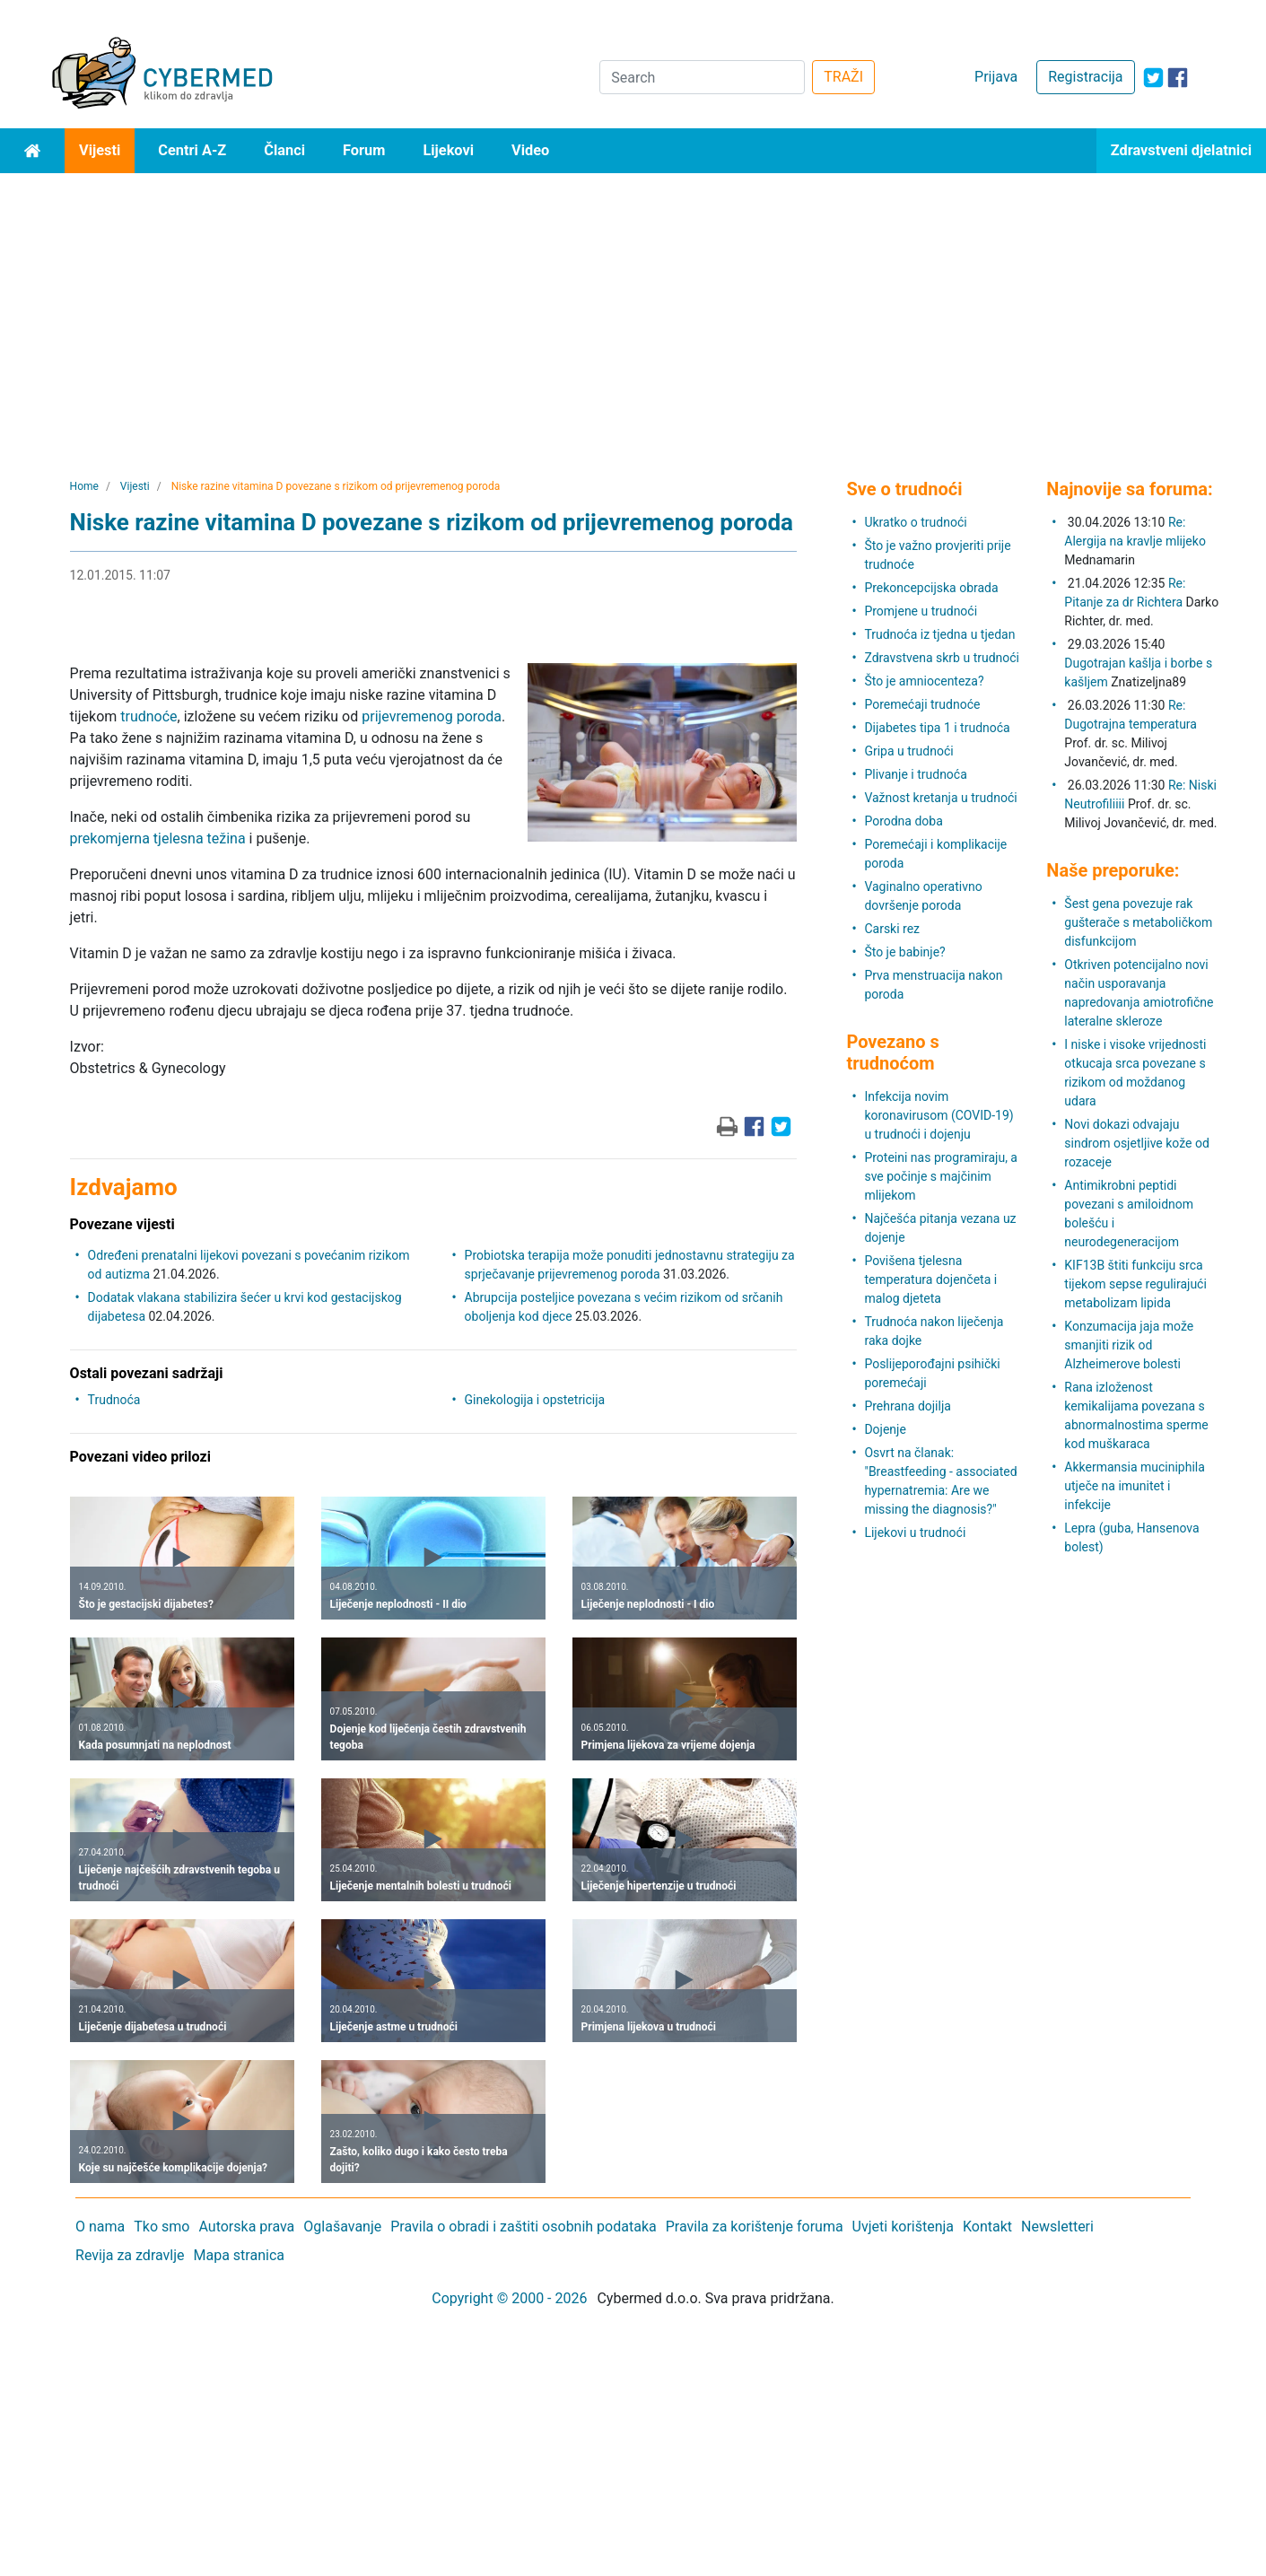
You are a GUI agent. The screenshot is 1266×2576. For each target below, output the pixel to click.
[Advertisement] (633, 307)
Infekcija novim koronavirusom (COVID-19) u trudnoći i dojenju (938, 1115)
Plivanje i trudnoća (915, 774)
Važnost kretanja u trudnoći (940, 797)
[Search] (702, 77)
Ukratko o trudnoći (915, 522)
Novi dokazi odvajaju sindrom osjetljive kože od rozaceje (1136, 1143)
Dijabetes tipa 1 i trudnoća (936, 727)
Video (530, 150)
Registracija (1085, 76)
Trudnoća (114, 1400)
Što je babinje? (904, 952)
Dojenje (884, 1429)
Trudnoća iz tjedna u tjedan (939, 634)
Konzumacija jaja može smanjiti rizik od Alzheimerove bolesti (1128, 1345)
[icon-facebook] (1177, 77)
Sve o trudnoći (904, 489)
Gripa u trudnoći (908, 751)
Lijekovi (448, 150)
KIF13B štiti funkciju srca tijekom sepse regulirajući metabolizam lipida (1135, 1284)
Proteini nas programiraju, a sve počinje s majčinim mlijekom (940, 1176)
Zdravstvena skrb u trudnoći (941, 658)
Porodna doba (903, 821)
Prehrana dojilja (907, 1406)
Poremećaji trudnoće (922, 704)
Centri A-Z (192, 150)
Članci (284, 150)
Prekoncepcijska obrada (931, 588)
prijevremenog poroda (432, 716)
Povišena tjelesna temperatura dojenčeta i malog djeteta (930, 1279)
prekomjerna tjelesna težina (158, 838)
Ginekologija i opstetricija (535, 1400)
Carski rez (892, 928)
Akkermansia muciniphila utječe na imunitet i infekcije (1134, 1486)
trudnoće (148, 716)
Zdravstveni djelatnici (1181, 150)
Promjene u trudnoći (920, 611)
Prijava (995, 76)
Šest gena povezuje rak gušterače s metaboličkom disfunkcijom (1138, 922)
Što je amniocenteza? (923, 681)
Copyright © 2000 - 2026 (509, 2298)
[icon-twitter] (1153, 77)
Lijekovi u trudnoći (914, 1532)
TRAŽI (843, 76)
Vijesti (99, 150)
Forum (364, 150)
